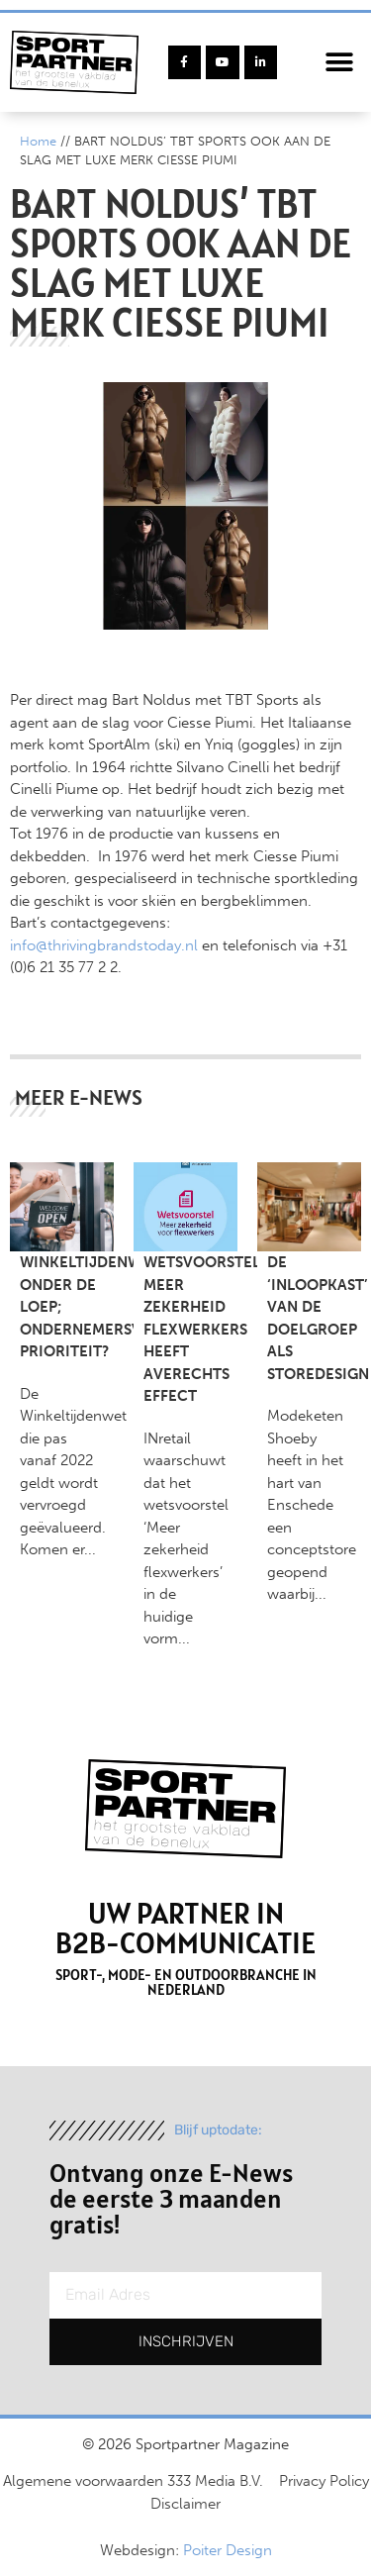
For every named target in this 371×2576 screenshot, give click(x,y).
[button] (339, 63)
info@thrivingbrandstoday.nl (104, 945)
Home (38, 141)
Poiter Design (227, 2550)
